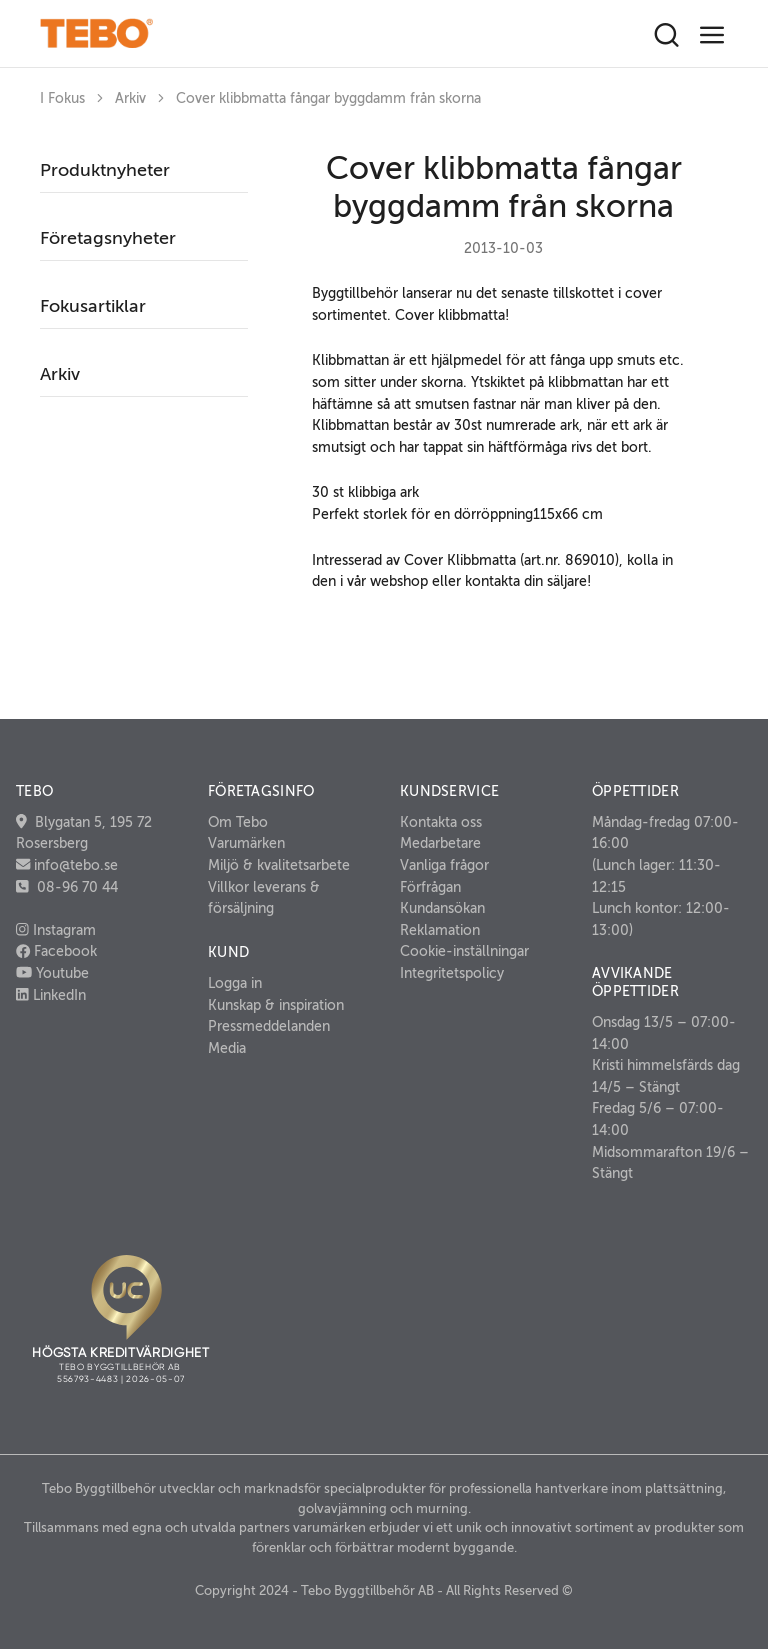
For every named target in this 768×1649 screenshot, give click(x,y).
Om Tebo (238, 822)
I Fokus (62, 98)
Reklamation (440, 930)
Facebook (56, 951)
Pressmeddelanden (269, 1026)
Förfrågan (430, 887)
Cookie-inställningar (464, 951)
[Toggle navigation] (712, 35)
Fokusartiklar (93, 306)
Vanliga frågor (444, 865)
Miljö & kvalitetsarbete (279, 865)
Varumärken (246, 843)
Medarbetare (440, 843)
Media (227, 1048)
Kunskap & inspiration (276, 1005)
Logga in (235, 983)
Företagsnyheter (108, 238)
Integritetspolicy (452, 973)
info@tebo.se (74, 865)
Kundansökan (442, 908)
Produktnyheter (105, 170)
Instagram (56, 930)
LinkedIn (51, 995)
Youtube (52, 973)
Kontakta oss (441, 822)
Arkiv (130, 98)
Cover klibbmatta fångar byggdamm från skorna (328, 98)
